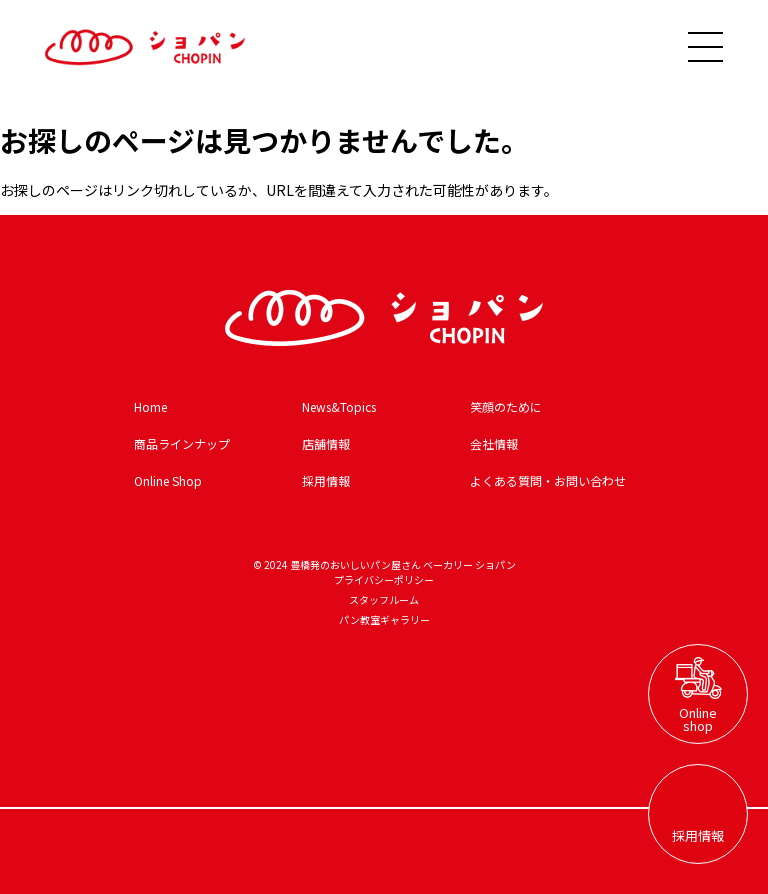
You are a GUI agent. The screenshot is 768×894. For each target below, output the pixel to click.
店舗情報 (326, 443)
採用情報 (326, 480)
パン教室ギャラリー (384, 619)
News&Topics (339, 406)
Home (150, 406)
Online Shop (168, 480)
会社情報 (494, 443)
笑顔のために (506, 406)
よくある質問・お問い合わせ (548, 480)
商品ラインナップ (182, 443)
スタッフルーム (384, 599)
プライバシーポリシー (384, 579)
